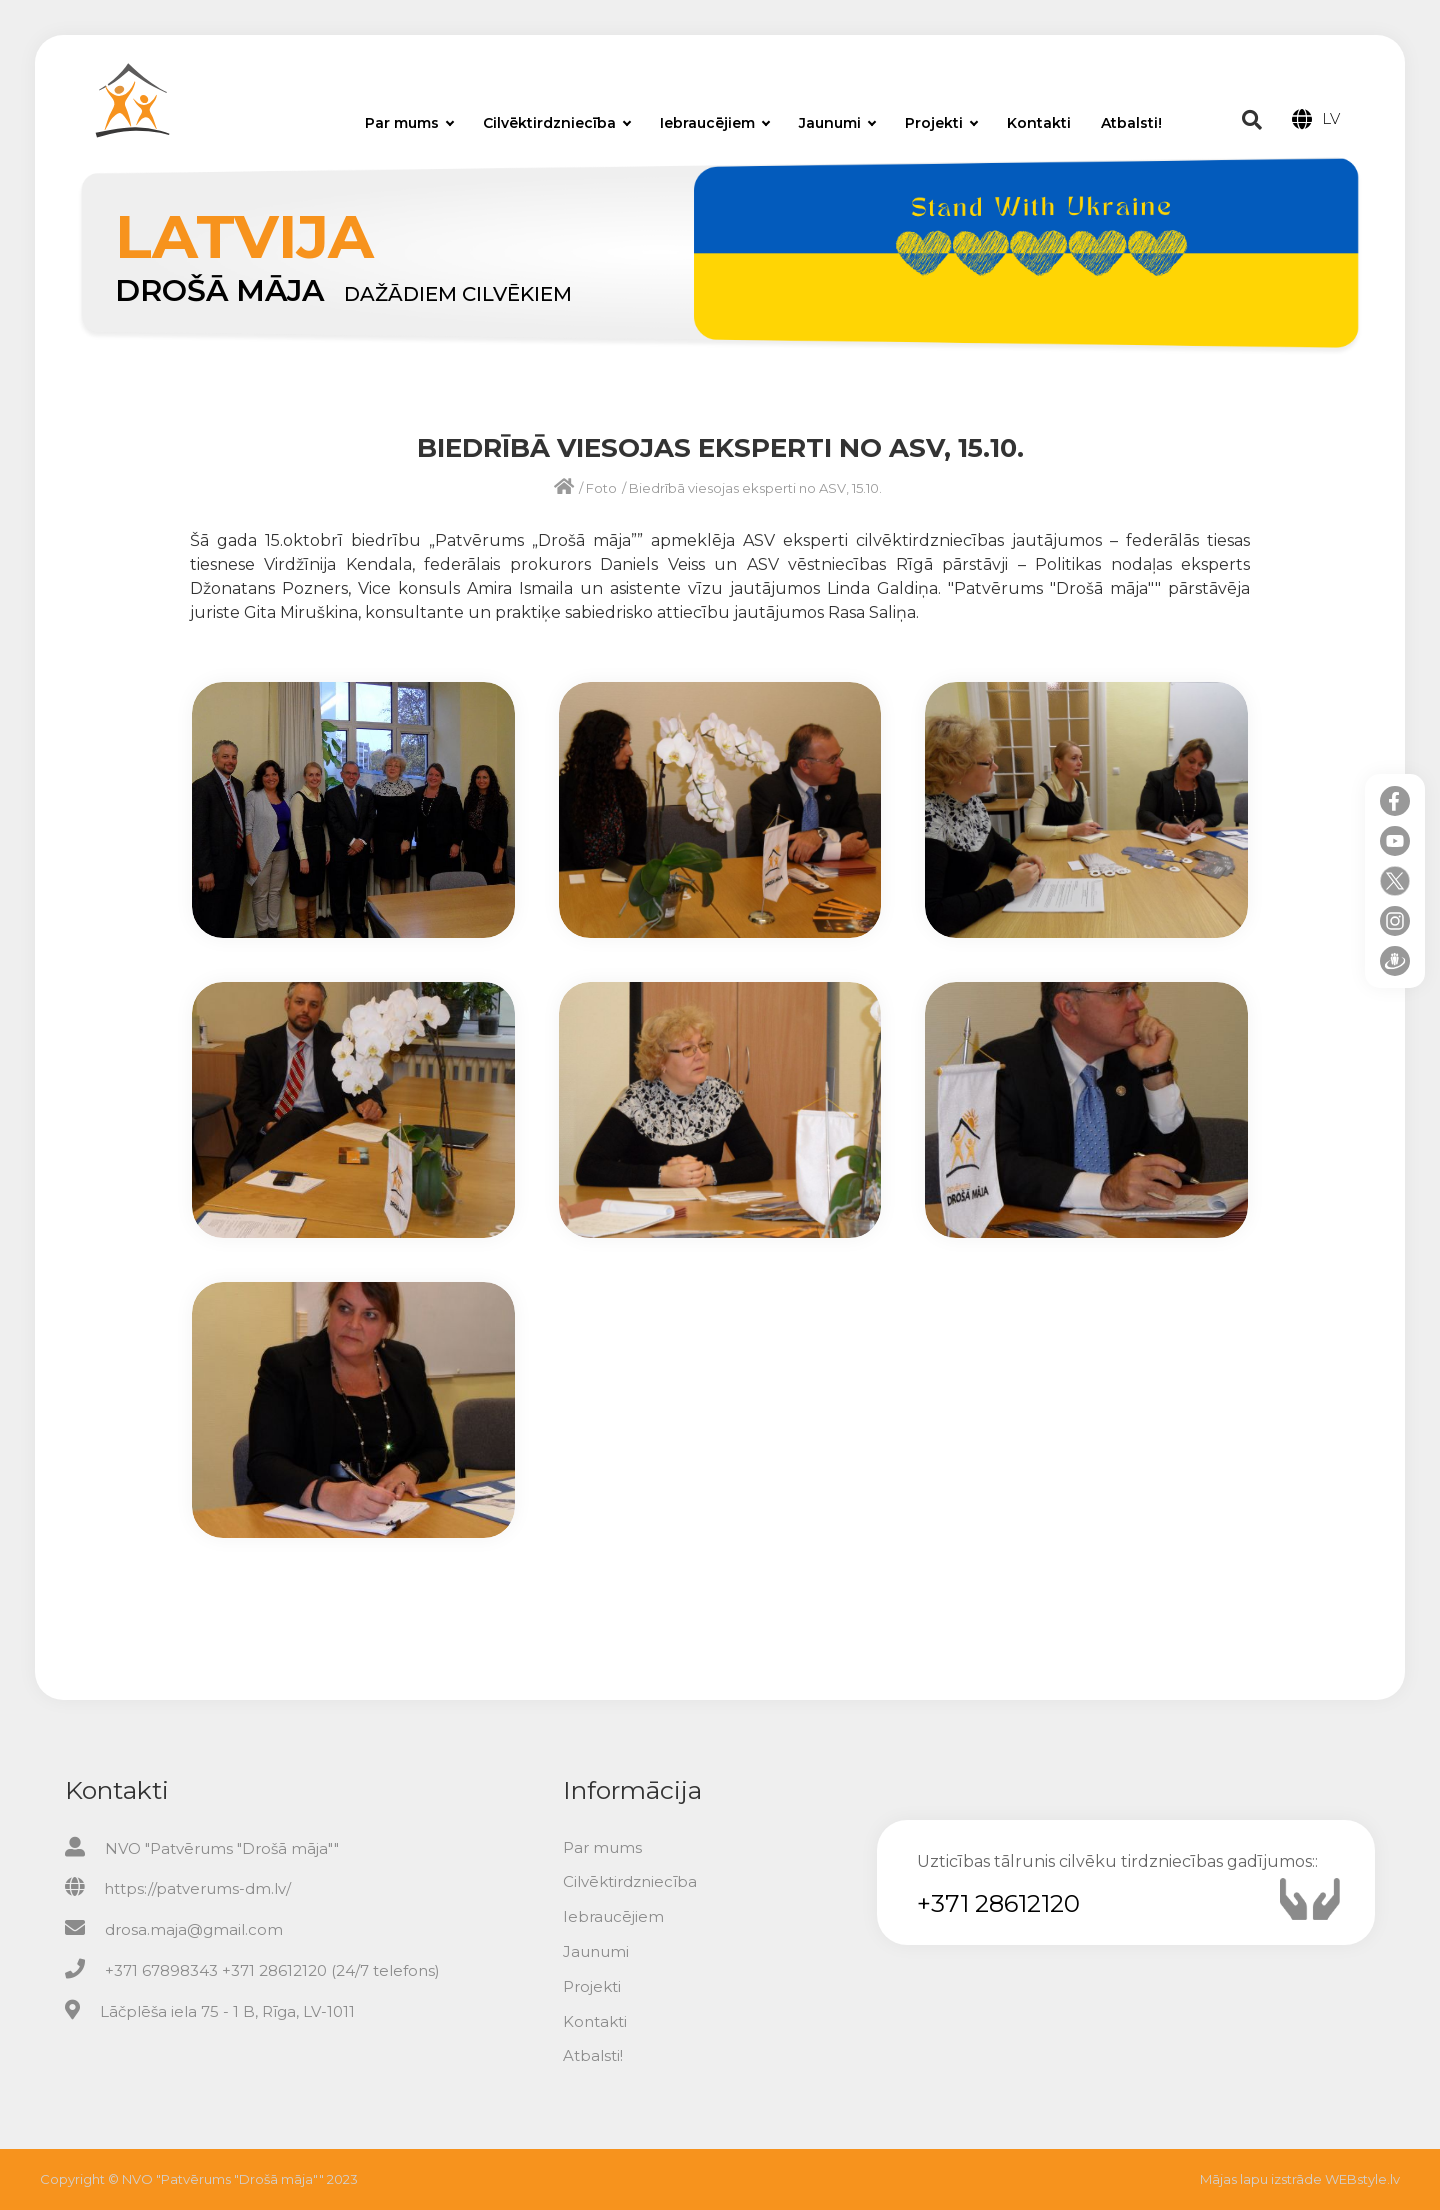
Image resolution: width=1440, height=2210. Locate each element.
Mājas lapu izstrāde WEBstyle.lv (1300, 2179)
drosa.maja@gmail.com (194, 1929)
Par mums (409, 123)
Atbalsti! (1131, 123)
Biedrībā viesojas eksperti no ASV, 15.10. (755, 488)
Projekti (941, 123)
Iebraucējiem (715, 123)
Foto (601, 488)
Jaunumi (837, 123)
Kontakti (1039, 123)
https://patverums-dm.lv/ (197, 1888)
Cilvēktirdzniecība (557, 123)
